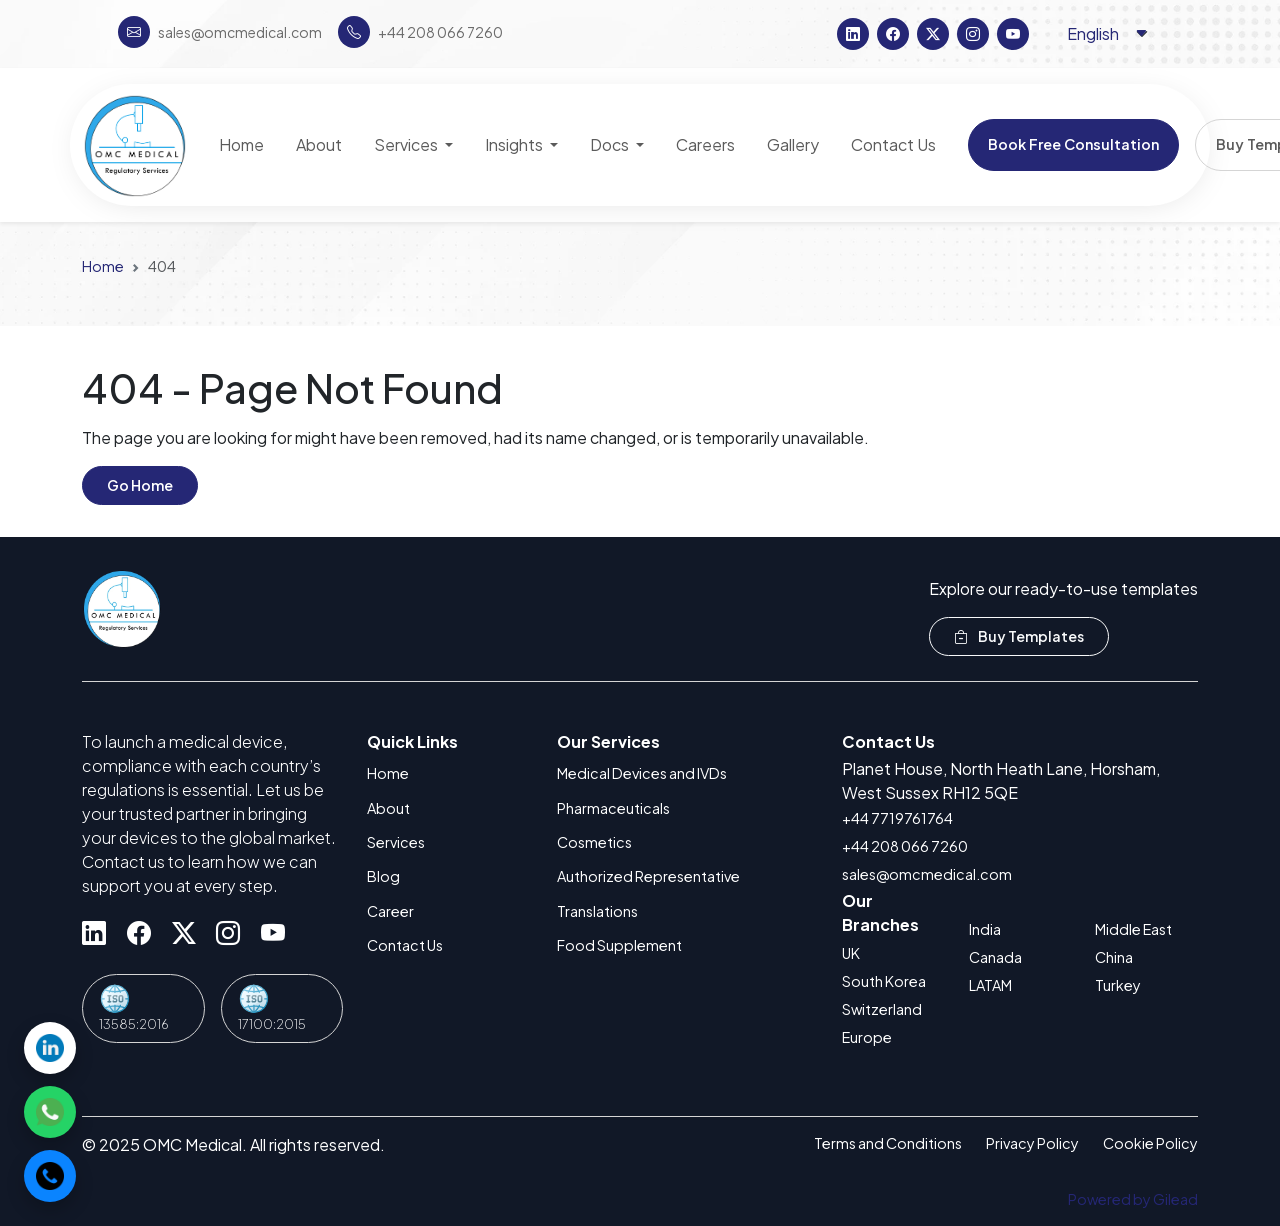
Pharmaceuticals (613, 808)
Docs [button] (611, 144)
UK (851, 953)
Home (103, 266)
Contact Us (405, 945)
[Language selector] (1108, 34)
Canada (995, 957)
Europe (867, 1037)
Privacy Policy (1032, 1143)
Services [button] (407, 144)
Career (390, 911)
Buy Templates (1019, 636)
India (985, 929)
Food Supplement (619, 945)
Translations (597, 911)
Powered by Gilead (1133, 1199)
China (1114, 957)
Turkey (1118, 985)
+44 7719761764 (897, 818)
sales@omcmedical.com (927, 874)
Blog (383, 876)
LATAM (990, 985)
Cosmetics (594, 842)
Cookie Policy (1150, 1143)
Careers (705, 144)
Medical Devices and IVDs (642, 773)
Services (396, 842)
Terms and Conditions (888, 1143)
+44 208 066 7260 (905, 846)
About (388, 808)
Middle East (1133, 929)
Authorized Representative (648, 876)
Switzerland (882, 1009)
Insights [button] (515, 144)
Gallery (793, 144)
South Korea (884, 981)
